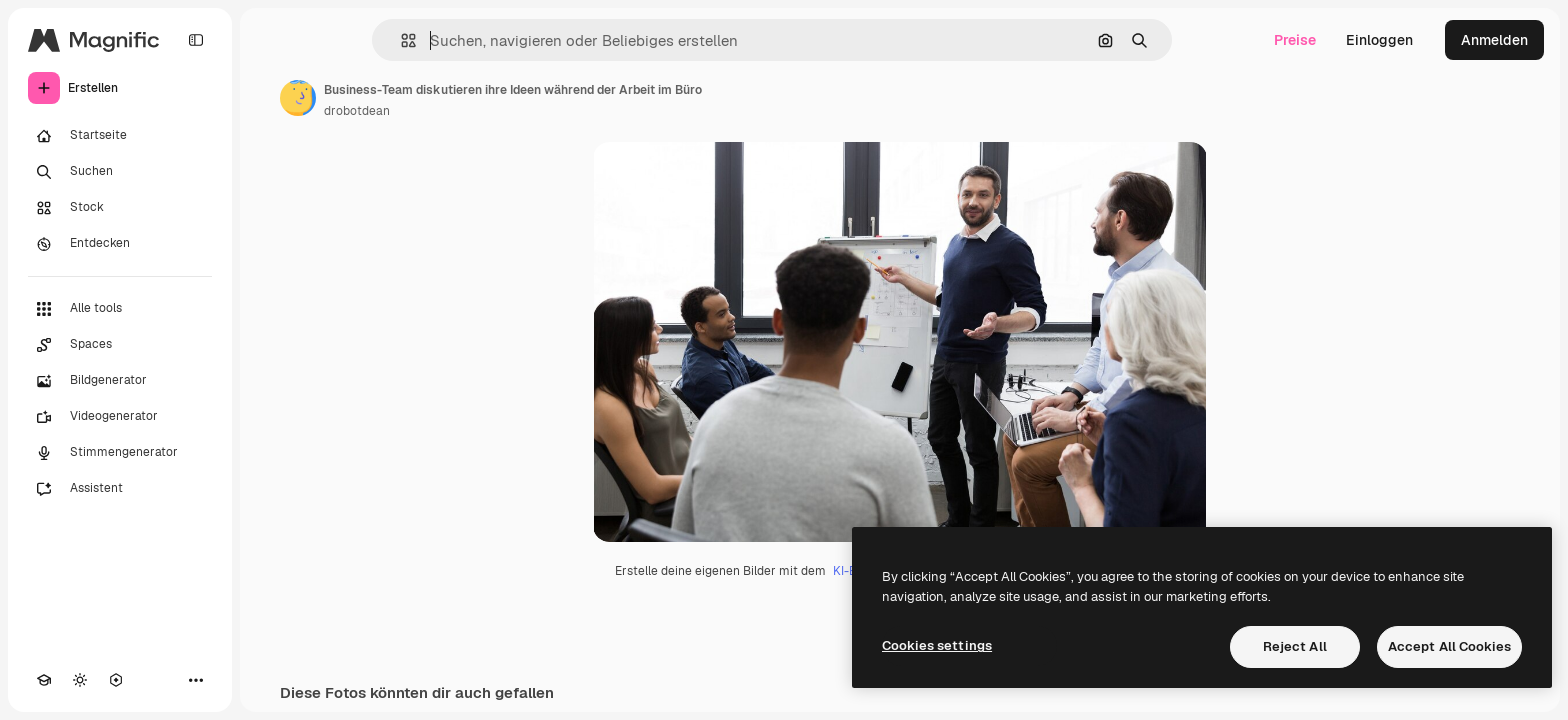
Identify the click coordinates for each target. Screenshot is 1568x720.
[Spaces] (120, 345)
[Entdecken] (120, 244)
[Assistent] (120, 489)
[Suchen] (120, 172)
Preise (1295, 40)
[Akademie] (44, 680)
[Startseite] (120, 136)
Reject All (1295, 646)
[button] (400, 40)
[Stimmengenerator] (120, 453)
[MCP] (116, 680)
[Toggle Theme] (80, 680)
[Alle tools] (120, 309)
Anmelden (1494, 40)
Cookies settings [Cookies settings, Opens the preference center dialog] (937, 645)
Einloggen (1379, 40)
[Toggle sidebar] (196, 40)
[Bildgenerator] (120, 381)
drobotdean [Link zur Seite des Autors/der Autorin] (357, 111)
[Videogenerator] (120, 417)
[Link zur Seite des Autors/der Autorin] (298, 98)
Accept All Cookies (1449, 646)
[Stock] (120, 208)
